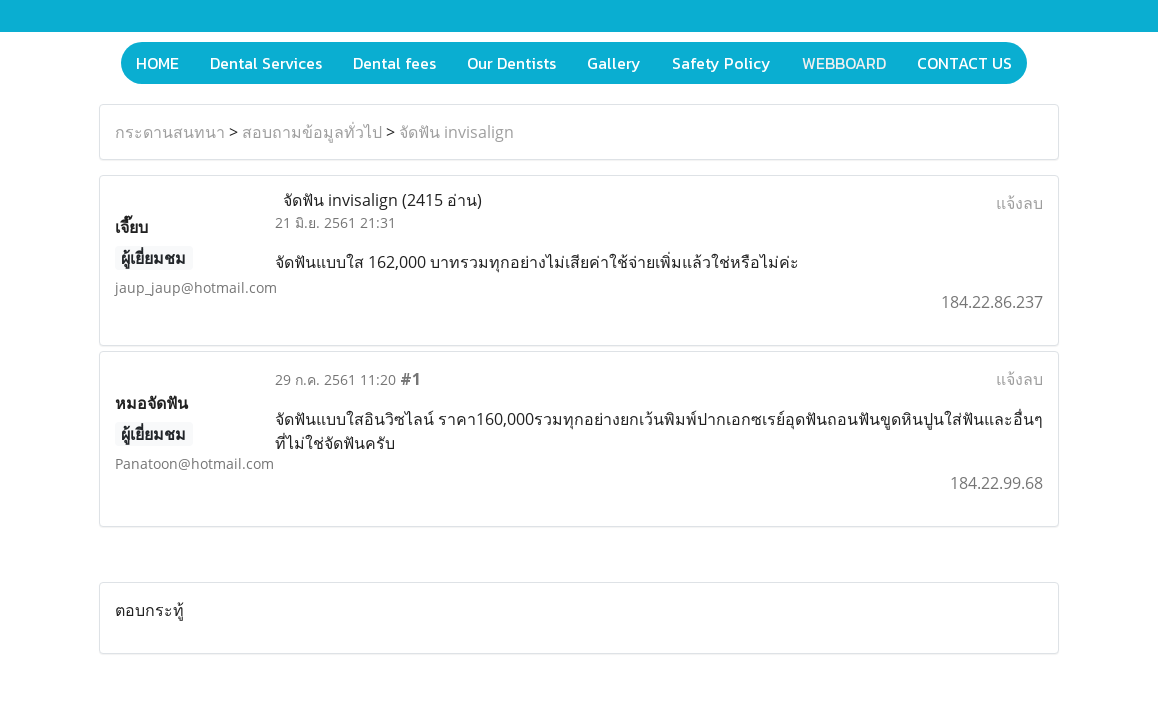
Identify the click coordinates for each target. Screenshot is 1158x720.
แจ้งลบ (1019, 203)
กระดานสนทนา (170, 132)
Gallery (614, 63)
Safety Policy (721, 63)
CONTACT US (964, 63)
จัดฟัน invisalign (456, 132)
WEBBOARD (844, 63)
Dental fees (394, 63)
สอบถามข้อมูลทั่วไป (312, 132)
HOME (157, 63)
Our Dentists (511, 63)
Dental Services (266, 63)
